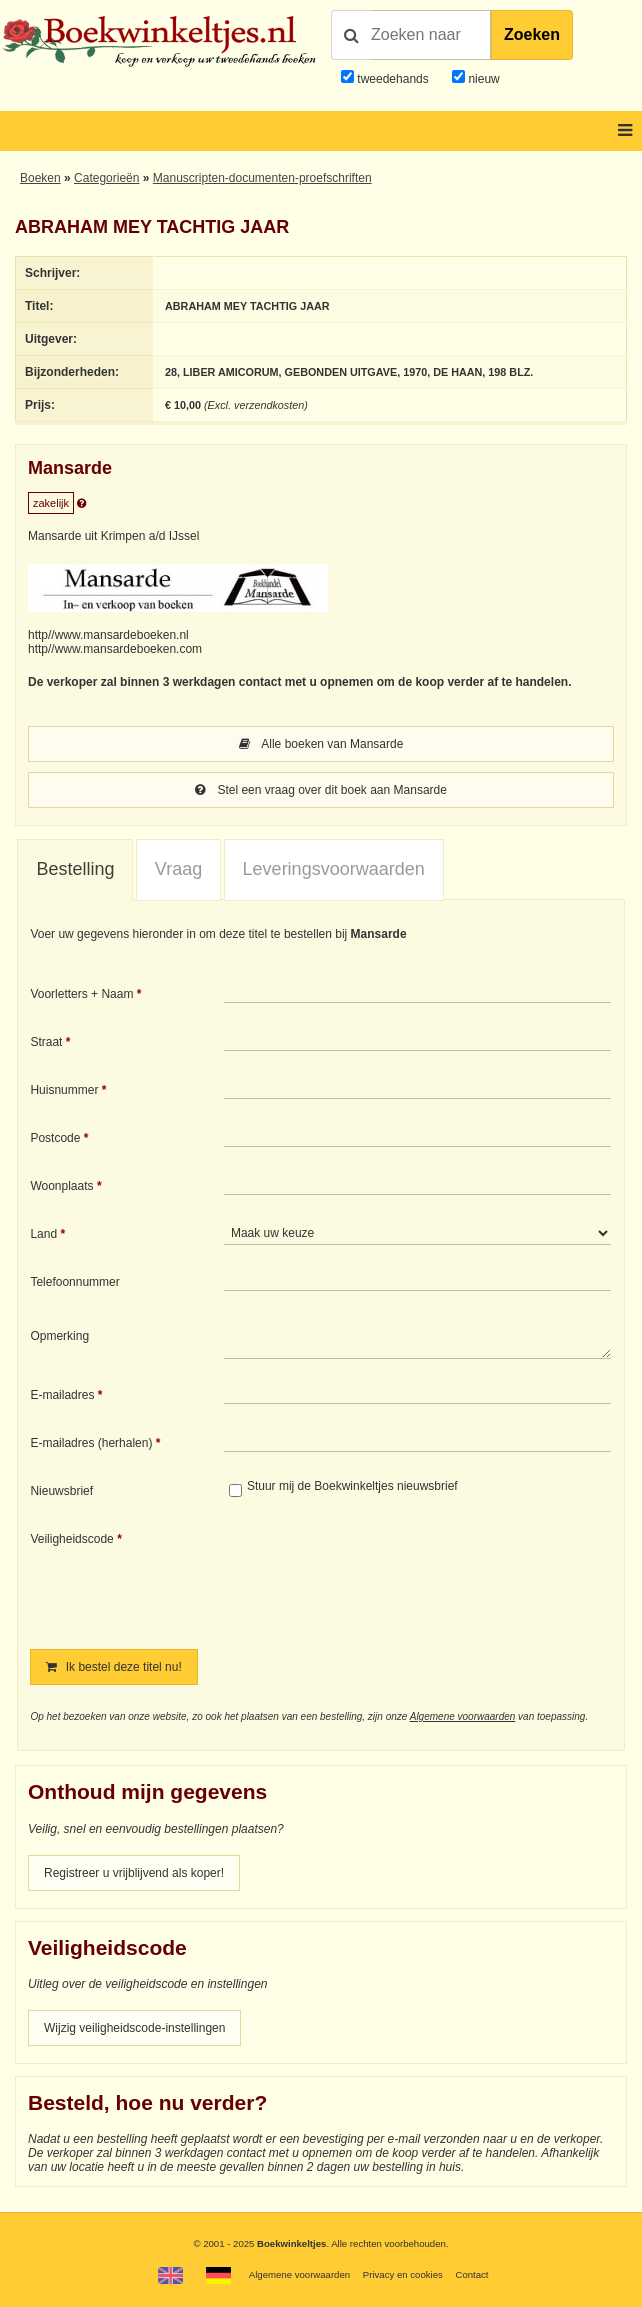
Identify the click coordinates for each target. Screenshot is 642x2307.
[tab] (75, 870)
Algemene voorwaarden (463, 1716)
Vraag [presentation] (178, 869)
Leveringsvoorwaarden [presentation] (334, 869)
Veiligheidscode (71, 1539)
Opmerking (59, 1336)
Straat (46, 1042)
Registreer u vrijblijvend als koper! (134, 1873)
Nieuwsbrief (61, 1491)
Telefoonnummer (74, 1282)
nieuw (482, 79)
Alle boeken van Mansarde (321, 744)
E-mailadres (62, 1395)
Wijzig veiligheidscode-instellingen (134, 2028)
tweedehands (392, 79)
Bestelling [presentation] (75, 869)
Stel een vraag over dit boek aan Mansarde (321, 790)
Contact (471, 2274)
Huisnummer (64, 1090)
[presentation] (391, 1576)
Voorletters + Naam (81, 994)
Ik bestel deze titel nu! (113, 1667)
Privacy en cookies (403, 2274)
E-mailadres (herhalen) (91, 1443)
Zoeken (532, 34)
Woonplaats (61, 1186)
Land (43, 1234)
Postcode (55, 1138)
